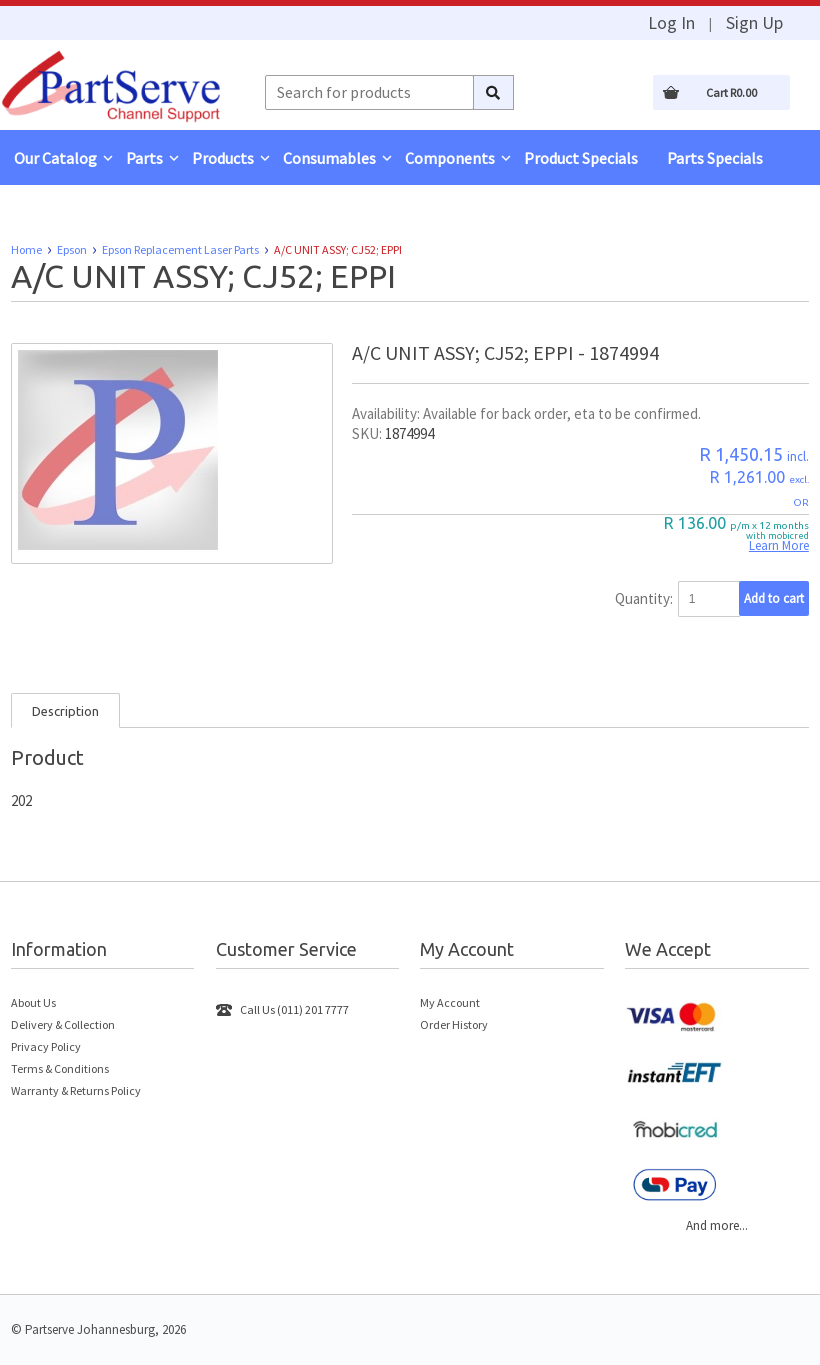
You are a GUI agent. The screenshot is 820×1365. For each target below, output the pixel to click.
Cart (731, 92)
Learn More (779, 545)
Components (450, 158)
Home (26, 249)
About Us (33, 1002)
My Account (450, 1002)
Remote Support (71, 213)
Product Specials (581, 158)
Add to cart (774, 598)
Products (223, 158)
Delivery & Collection (63, 1024)
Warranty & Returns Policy (76, 1090)
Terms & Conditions (60, 1068)
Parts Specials (715, 158)
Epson (72, 249)
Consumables (329, 158)
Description (65, 711)
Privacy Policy (46, 1046)
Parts (144, 158)
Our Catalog (55, 158)
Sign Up (754, 23)
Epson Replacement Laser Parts (180, 249)
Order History (454, 1024)
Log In (671, 23)
